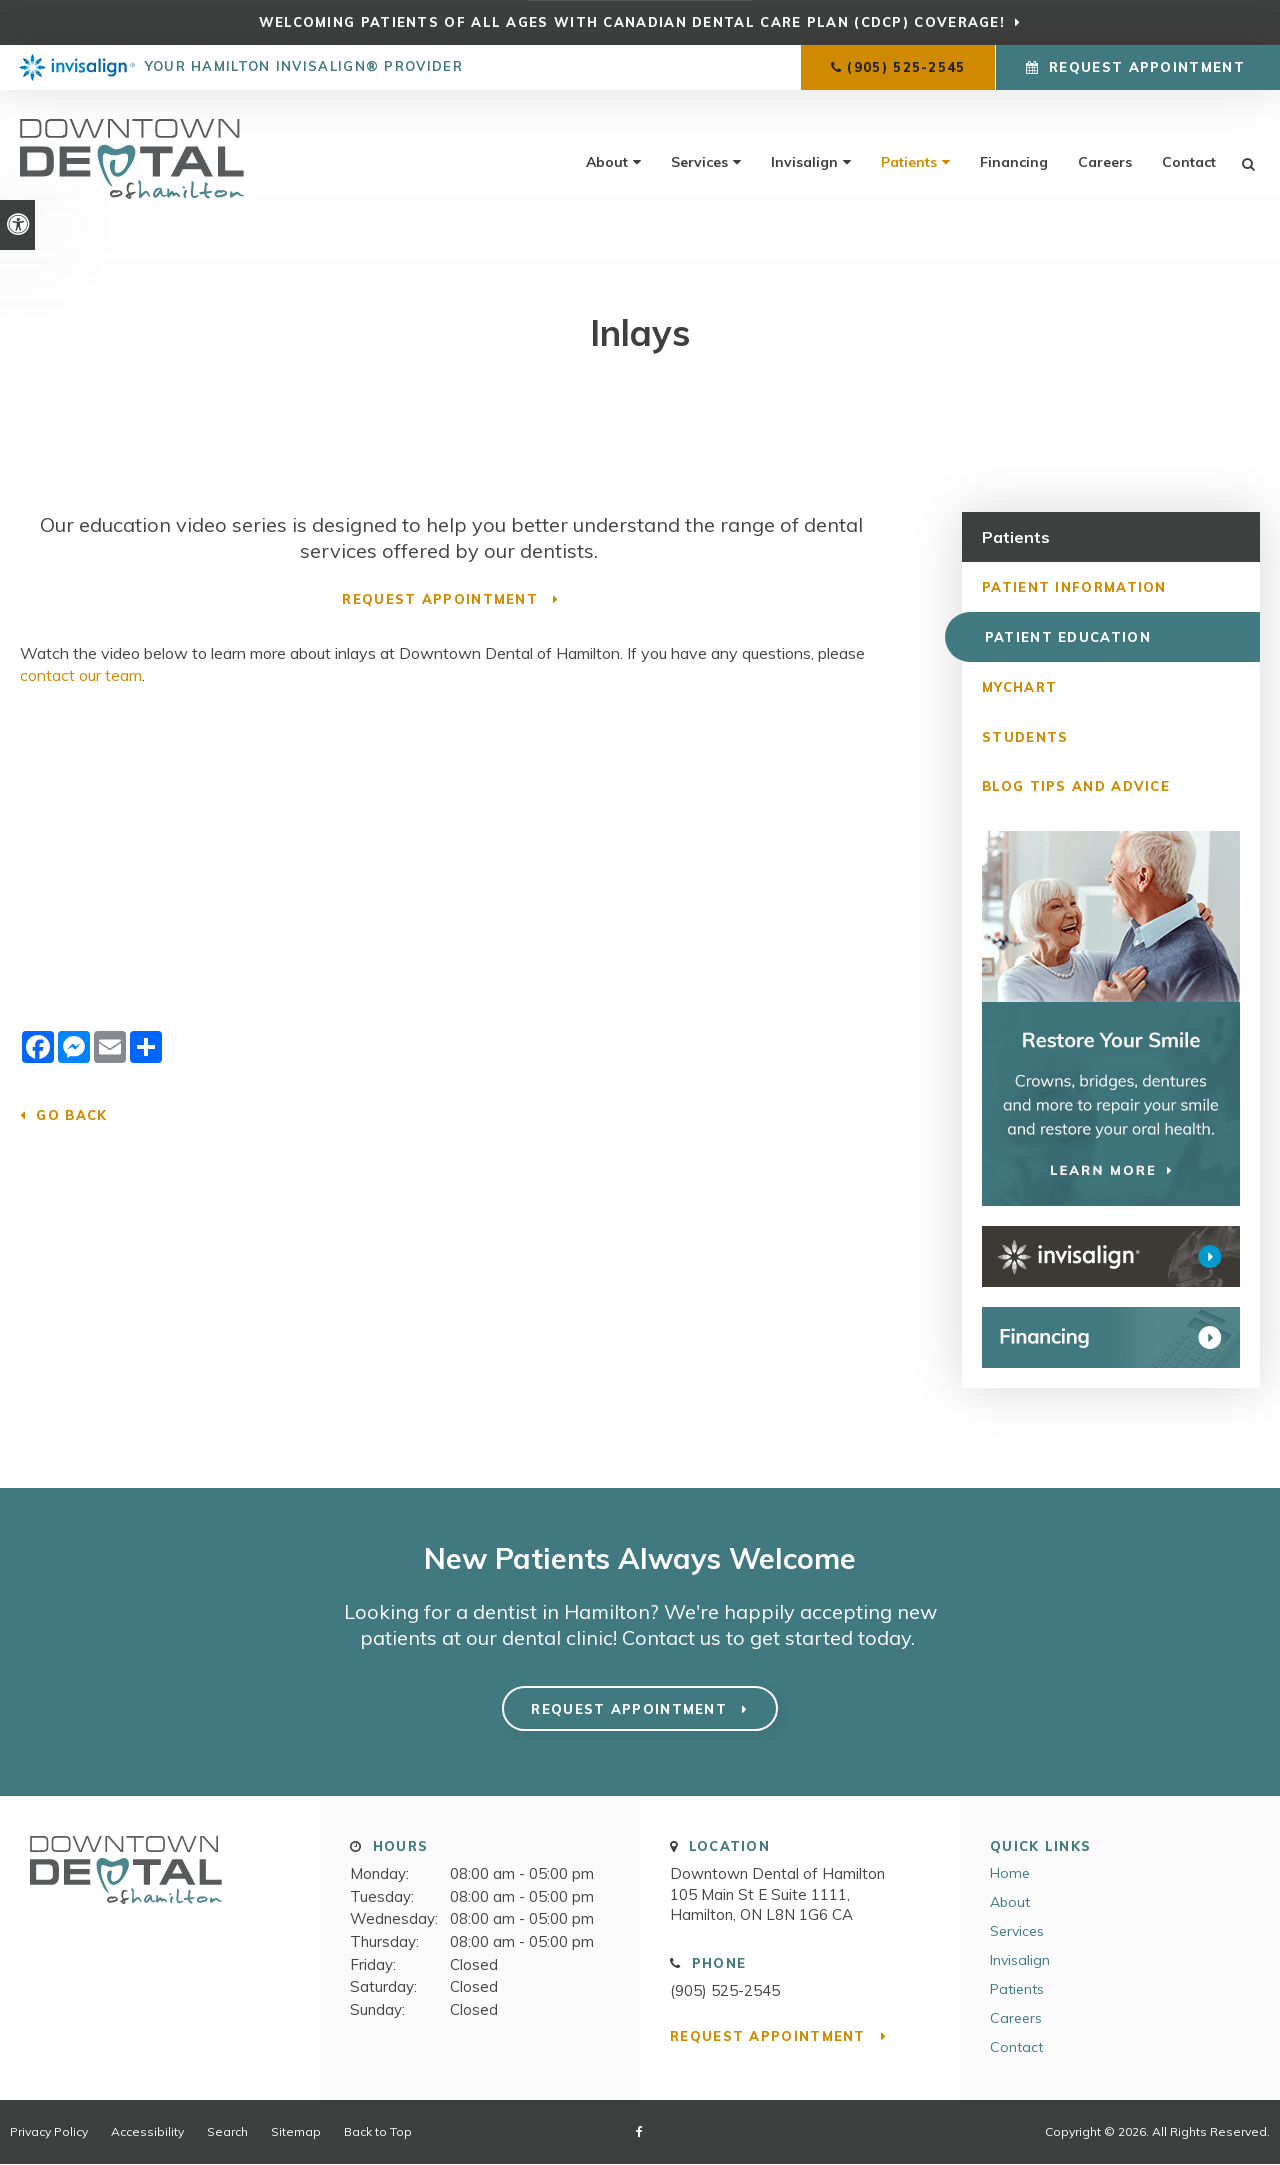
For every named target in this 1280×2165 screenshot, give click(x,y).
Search (227, 2131)
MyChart (1019, 686)
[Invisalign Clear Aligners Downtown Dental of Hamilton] (1111, 1257)
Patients (909, 162)
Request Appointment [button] (1147, 67)
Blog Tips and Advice (1076, 786)
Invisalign (804, 162)
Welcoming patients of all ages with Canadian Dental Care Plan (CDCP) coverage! (632, 22)
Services (699, 162)
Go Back (71, 1115)
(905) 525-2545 (906, 67)
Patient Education (1065, 636)
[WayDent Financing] (1111, 1338)
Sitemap (296, 2131)
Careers (1105, 162)
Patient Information (1074, 586)
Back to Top (378, 2131)
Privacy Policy (49, 2131)
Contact (1189, 162)
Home (1010, 1873)
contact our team (81, 675)
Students (1025, 736)
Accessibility (147, 2131)
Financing (1014, 162)
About (607, 162)
